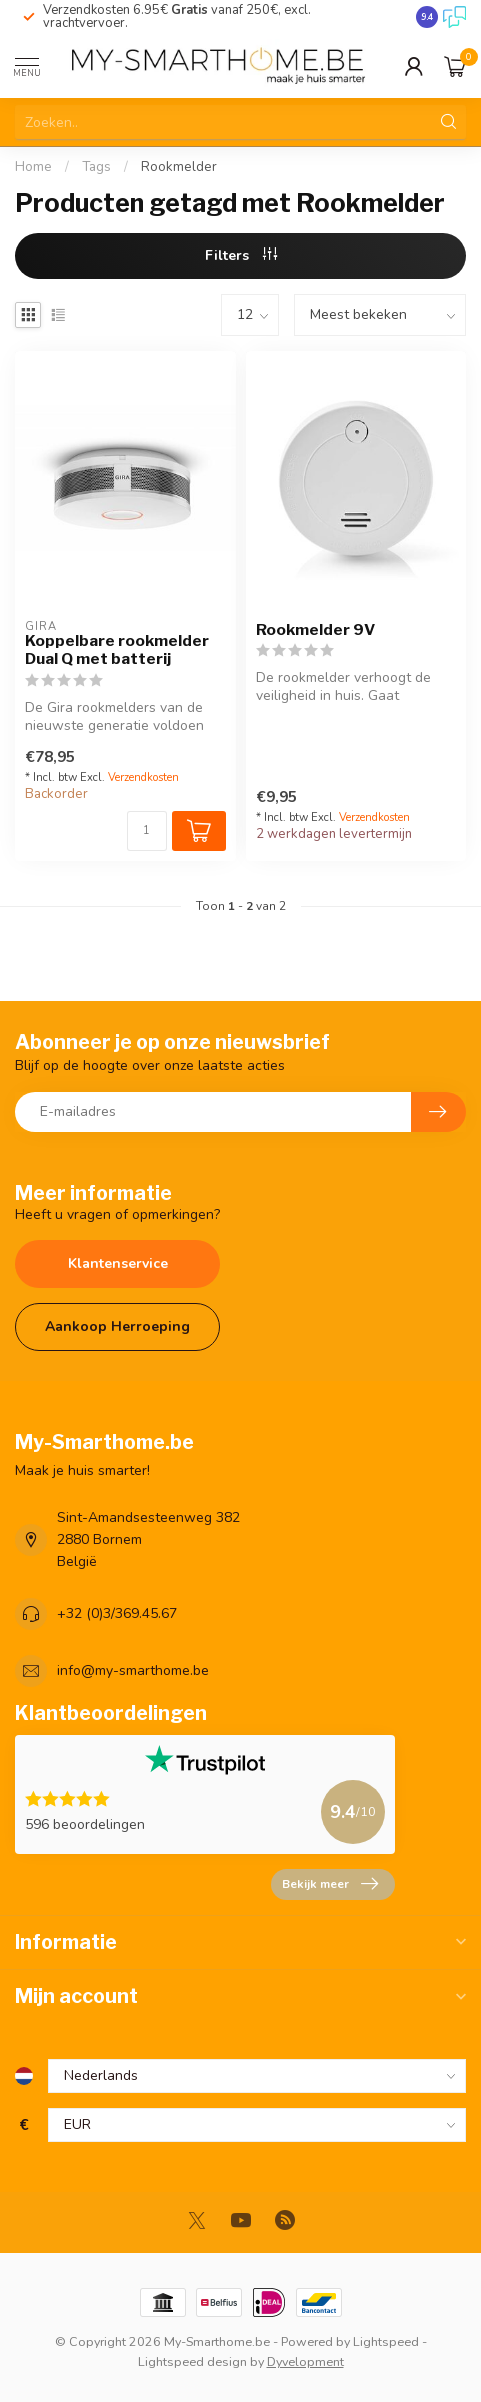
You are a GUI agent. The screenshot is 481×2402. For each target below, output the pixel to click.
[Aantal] (147, 831)
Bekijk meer (330, 1884)
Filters (241, 255)
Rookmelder (179, 167)
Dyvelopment (305, 2361)
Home (33, 167)
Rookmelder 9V (315, 630)
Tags (96, 167)
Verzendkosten (143, 777)
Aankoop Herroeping (117, 1326)
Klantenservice (118, 1263)
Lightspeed (386, 2341)
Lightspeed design (192, 2361)
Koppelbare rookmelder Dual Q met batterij (117, 650)
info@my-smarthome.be (133, 1670)
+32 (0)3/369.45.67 (117, 1613)
